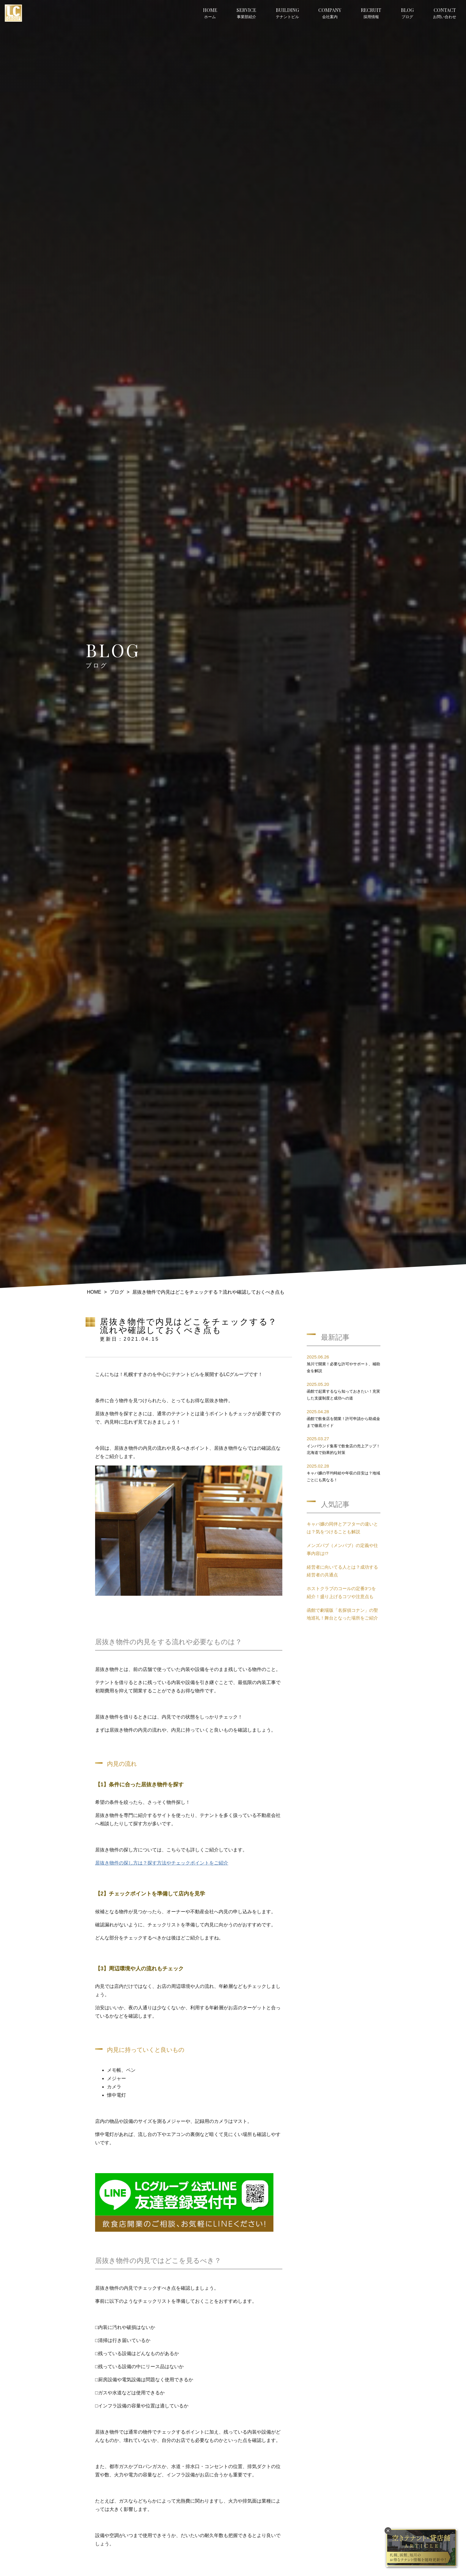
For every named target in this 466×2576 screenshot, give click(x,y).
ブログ (407, 13)
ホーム (210, 13)
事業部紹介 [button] (246, 13)
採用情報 (371, 13)
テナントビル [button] (287, 13)
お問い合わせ (444, 13)
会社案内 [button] (329, 13)
